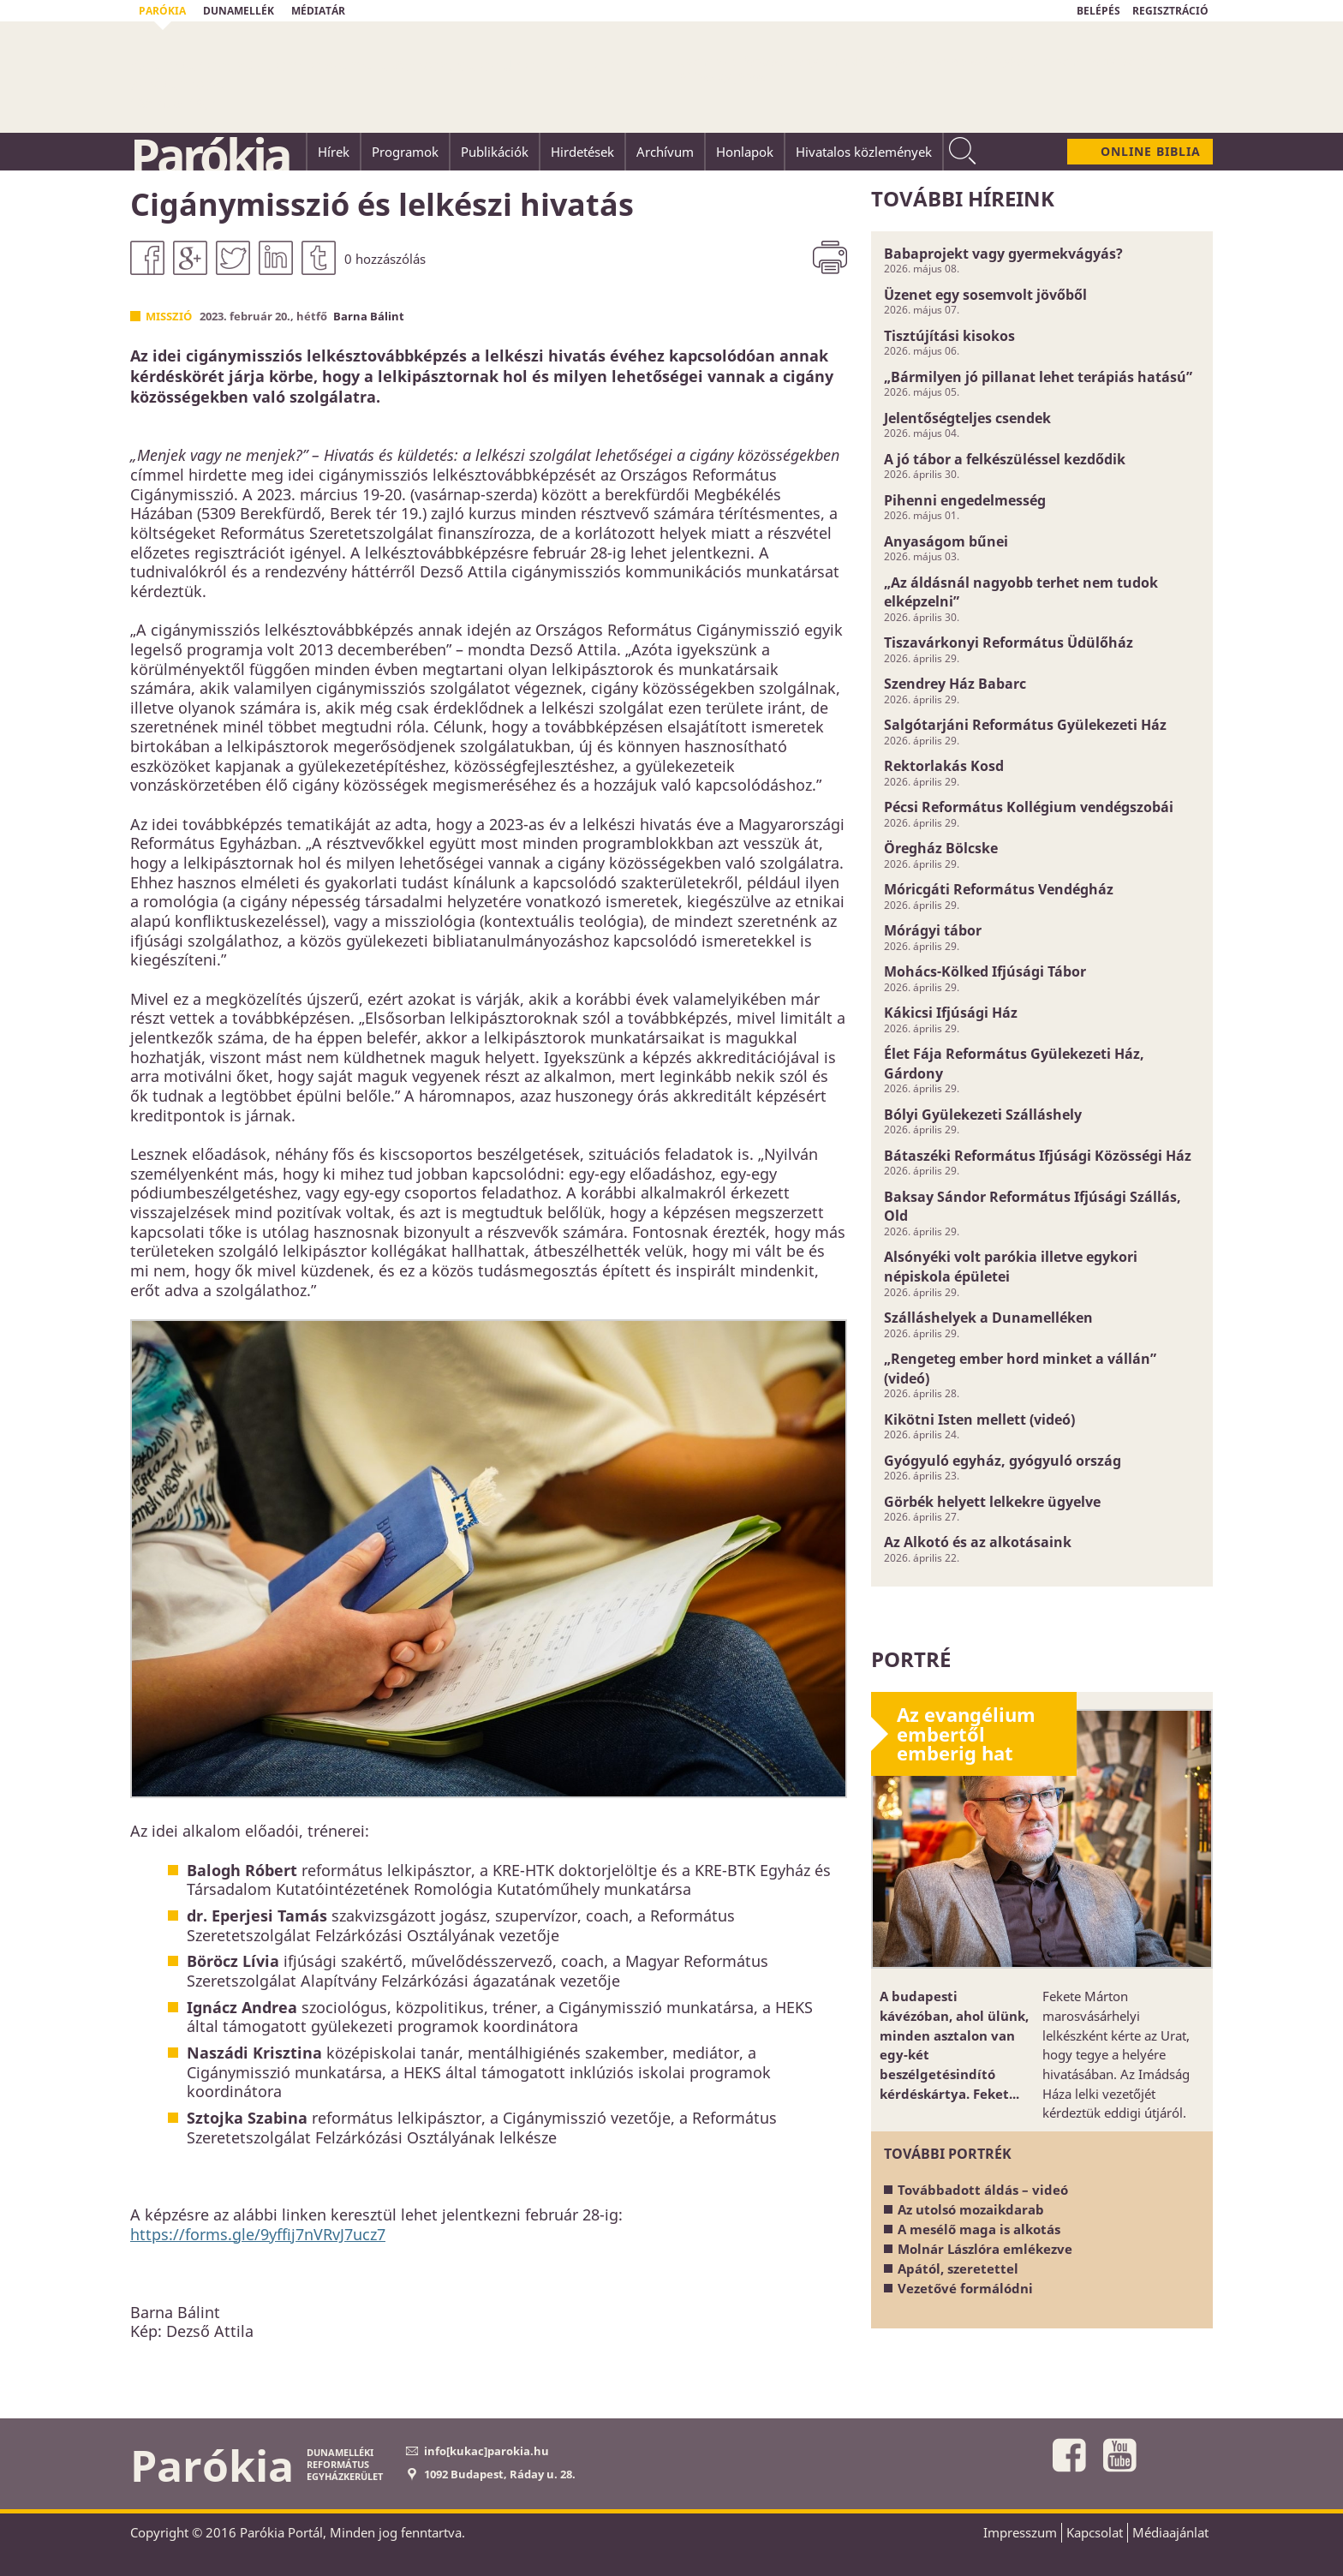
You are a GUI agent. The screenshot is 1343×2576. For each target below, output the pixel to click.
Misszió (169, 316)
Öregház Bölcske (941, 848)
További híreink (962, 198)
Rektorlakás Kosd (944, 765)
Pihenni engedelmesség (965, 500)
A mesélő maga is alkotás (979, 2229)
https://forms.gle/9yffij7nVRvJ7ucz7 (257, 2234)
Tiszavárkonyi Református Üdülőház (1008, 642)
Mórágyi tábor (933, 930)
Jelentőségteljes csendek (967, 418)
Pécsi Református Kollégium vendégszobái (1028, 807)
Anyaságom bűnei (946, 541)
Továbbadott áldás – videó (983, 2189)
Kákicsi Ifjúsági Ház (951, 1012)
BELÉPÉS (1098, 10)
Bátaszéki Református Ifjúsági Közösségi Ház (1037, 1155)
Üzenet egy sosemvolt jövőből (985, 294)
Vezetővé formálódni (965, 2288)
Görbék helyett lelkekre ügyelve (992, 1501)
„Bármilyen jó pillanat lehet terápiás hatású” (1038, 377)
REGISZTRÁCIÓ (1170, 10)
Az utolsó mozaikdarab (971, 2209)
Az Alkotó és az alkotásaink (977, 1542)
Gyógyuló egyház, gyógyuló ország (1002, 1460)
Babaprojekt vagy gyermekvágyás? (1003, 253)
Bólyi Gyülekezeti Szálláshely (983, 1114)
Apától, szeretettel (958, 2268)
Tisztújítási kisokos (949, 335)
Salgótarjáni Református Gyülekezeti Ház (1025, 724)
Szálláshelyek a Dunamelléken (988, 1317)
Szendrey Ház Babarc (955, 683)
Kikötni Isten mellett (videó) (979, 1419)
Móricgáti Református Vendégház (998, 889)
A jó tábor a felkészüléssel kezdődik (1004, 459)
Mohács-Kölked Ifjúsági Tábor (985, 971)
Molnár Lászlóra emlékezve (985, 2248)
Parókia (209, 155)
